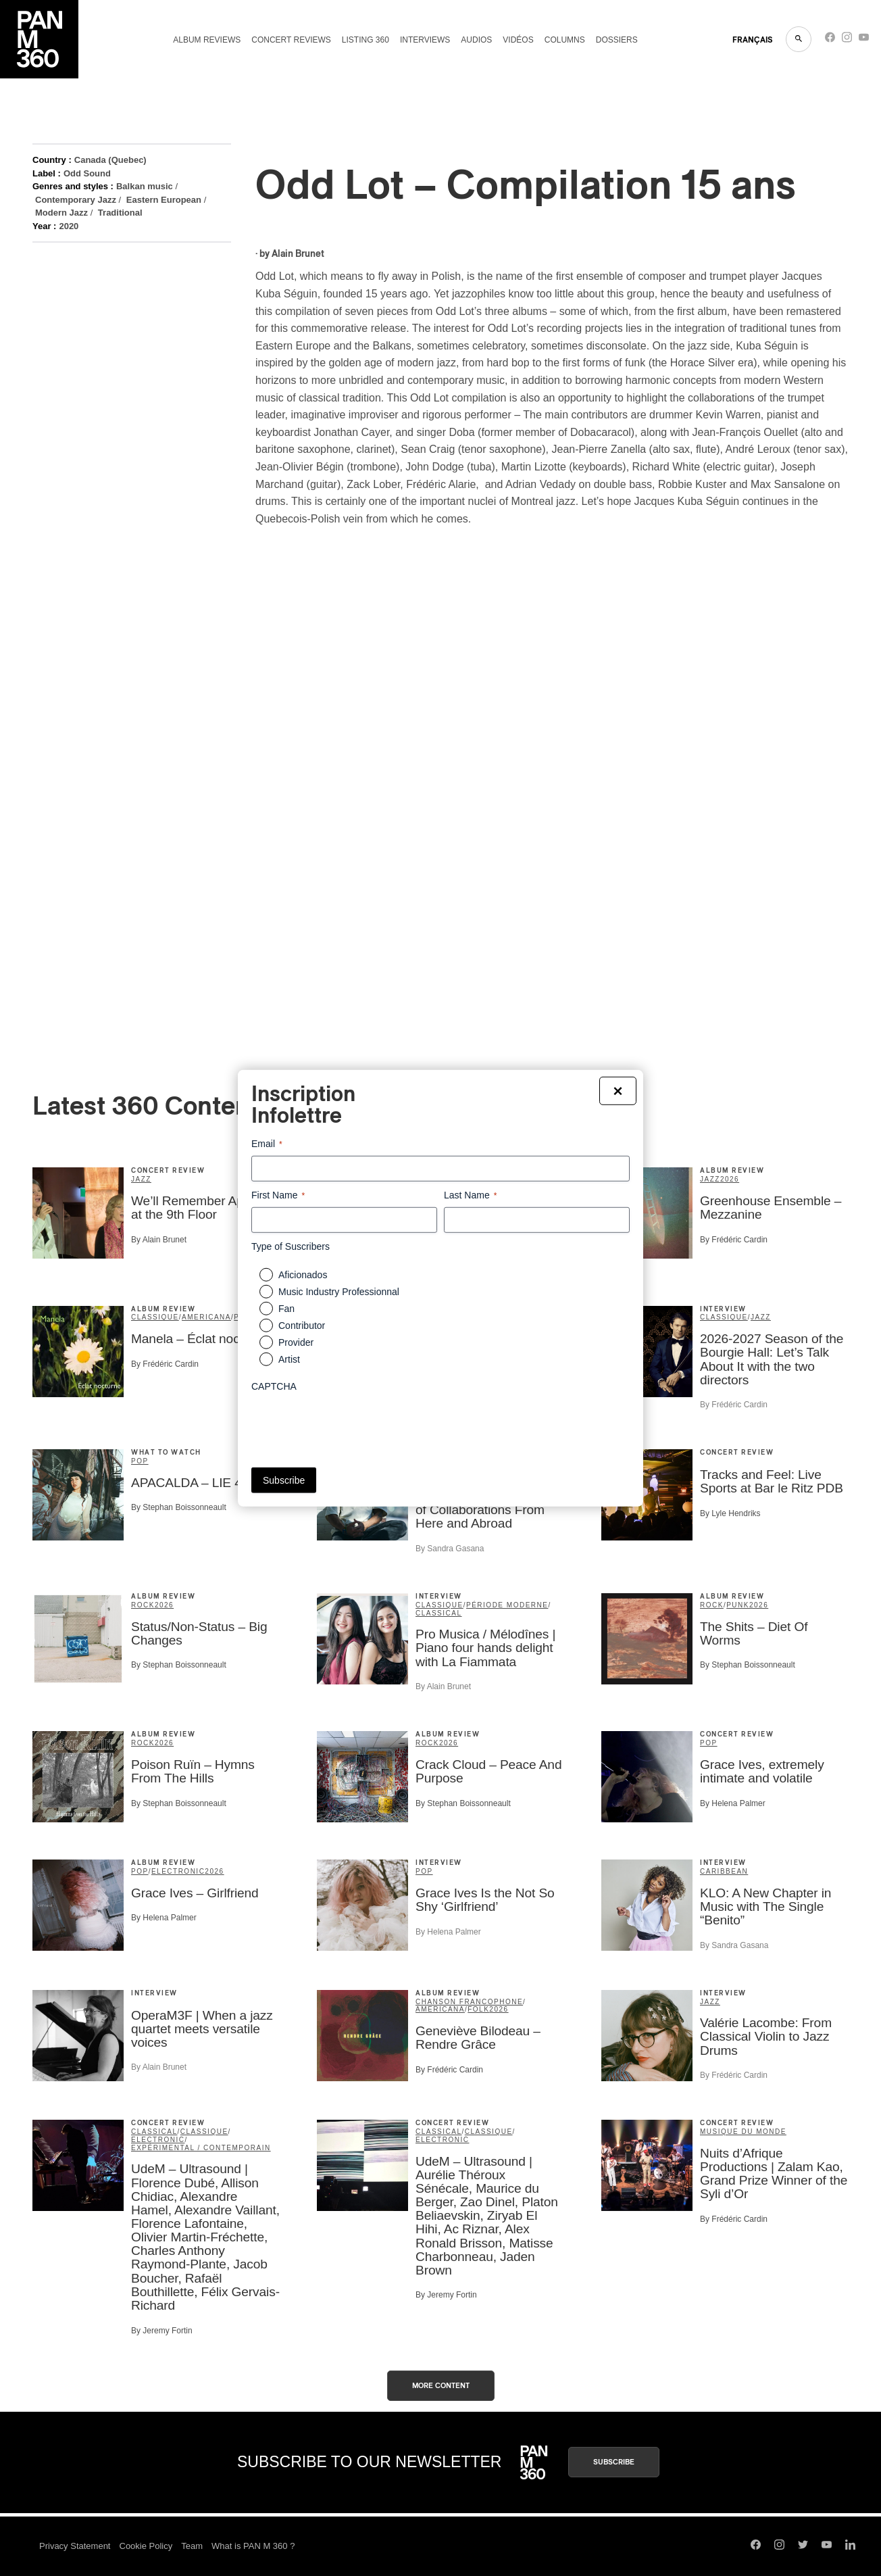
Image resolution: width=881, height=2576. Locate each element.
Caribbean (724, 1871)
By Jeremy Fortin (162, 2330)
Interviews (425, 40)
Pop (140, 1461)
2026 (729, 1179)
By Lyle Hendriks (730, 1513)
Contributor (301, 1325)
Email (266, 1144)
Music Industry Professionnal (338, 1291)
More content (441, 2385)
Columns (565, 40)
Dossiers (617, 40)
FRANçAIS (752, 40)
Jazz (141, 1179)
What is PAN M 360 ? (253, 2546)
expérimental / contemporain (201, 2148)
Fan (286, 1308)
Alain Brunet (298, 254)
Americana (206, 1317)
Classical (439, 1613)
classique (155, 1317)
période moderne (507, 1605)
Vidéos (518, 40)
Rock (143, 1605)
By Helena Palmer (732, 1803)
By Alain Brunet (158, 1239)
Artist (289, 1359)
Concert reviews (291, 40)
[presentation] (354, 1425)
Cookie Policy (146, 2546)
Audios (476, 40)
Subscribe (613, 2462)
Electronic (178, 1871)
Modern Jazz (61, 213)
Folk (478, 2009)
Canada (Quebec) (110, 160)
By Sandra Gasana (450, 1548)
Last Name (470, 1195)
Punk (737, 1605)
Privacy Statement (75, 2546)
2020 (68, 226)
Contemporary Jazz (75, 200)
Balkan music (144, 186)
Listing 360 (365, 40)
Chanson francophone (469, 2002)
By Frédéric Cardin (733, 1239)
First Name (278, 1195)
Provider (295, 1342)
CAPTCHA (274, 1386)
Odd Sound (87, 173)
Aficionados (302, 1274)
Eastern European (163, 200)
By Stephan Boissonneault (178, 1507)
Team (192, 2546)
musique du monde (743, 2131)
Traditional (120, 213)
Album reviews (207, 40)
